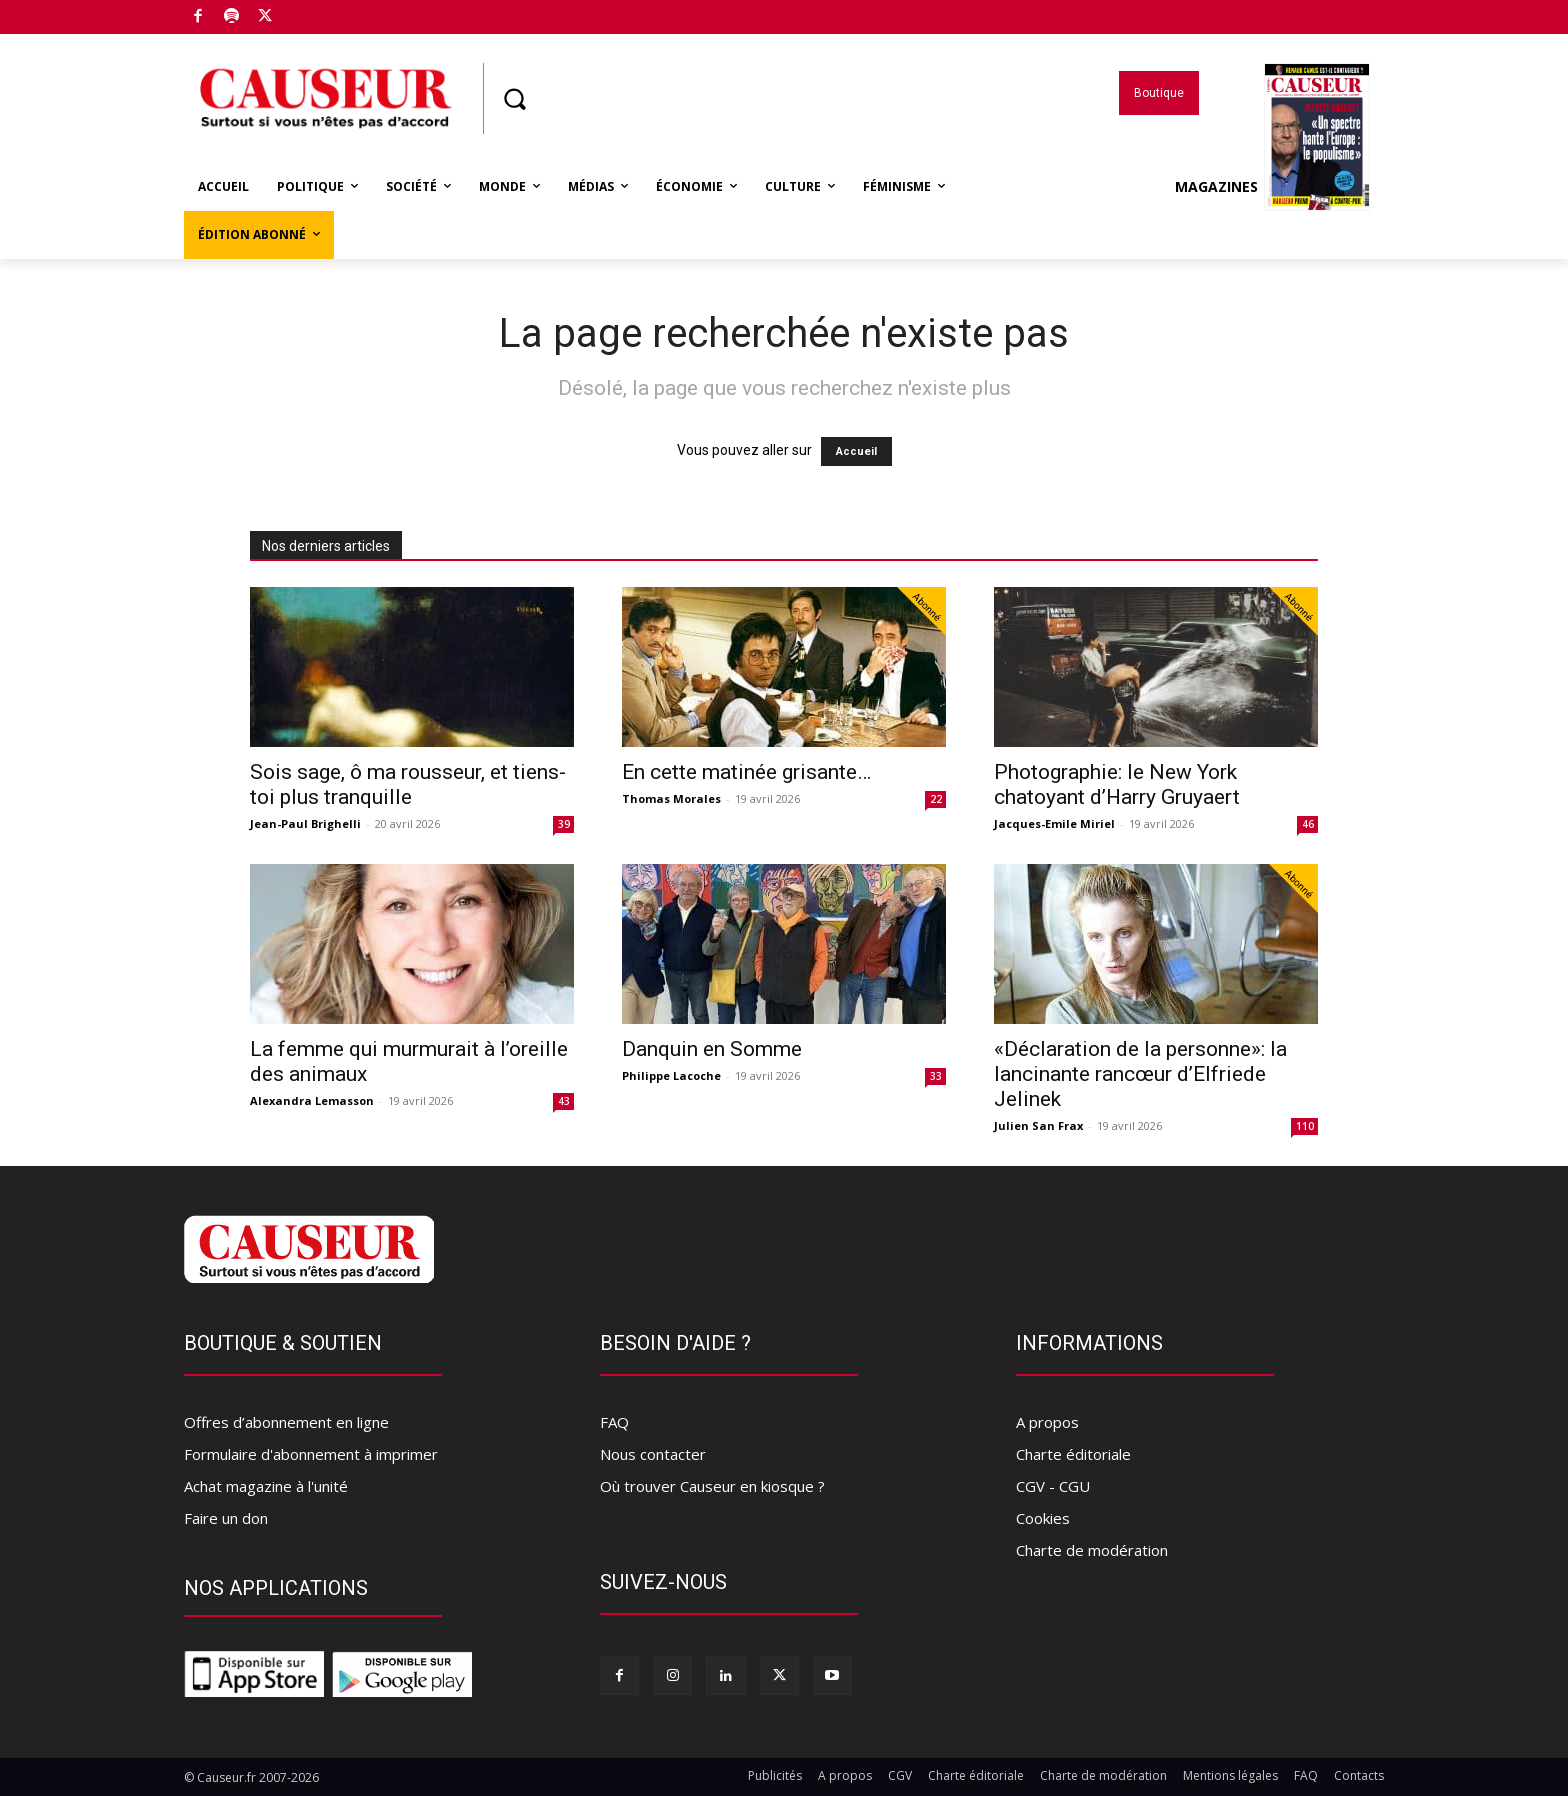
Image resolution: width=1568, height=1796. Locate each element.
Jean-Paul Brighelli (305, 823)
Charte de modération (1092, 1550)
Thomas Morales (671, 798)
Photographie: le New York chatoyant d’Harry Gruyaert (1117, 784)
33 (936, 1076)
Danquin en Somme (712, 1049)
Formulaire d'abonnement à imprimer (311, 1454)
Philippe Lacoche (671, 1075)
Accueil (856, 451)
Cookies (1043, 1518)
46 (1308, 824)
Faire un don (226, 1518)
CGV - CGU (1053, 1486)
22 (936, 799)
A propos (1047, 1422)
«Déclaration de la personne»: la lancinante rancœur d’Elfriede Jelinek (1140, 1074)
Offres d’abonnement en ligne (286, 1422)
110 (1305, 1126)
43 (564, 1101)
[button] (514, 99)
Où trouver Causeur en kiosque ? (712, 1486)
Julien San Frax (1038, 1125)
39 (564, 824)
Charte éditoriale (1073, 1454)
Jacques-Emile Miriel (1054, 823)
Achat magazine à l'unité (266, 1486)
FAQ (614, 1422)
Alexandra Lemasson (312, 1100)
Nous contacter (653, 1454)
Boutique (313, 13)
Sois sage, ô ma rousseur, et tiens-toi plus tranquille (408, 784)
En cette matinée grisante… (746, 772)
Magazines (1272, 187)
